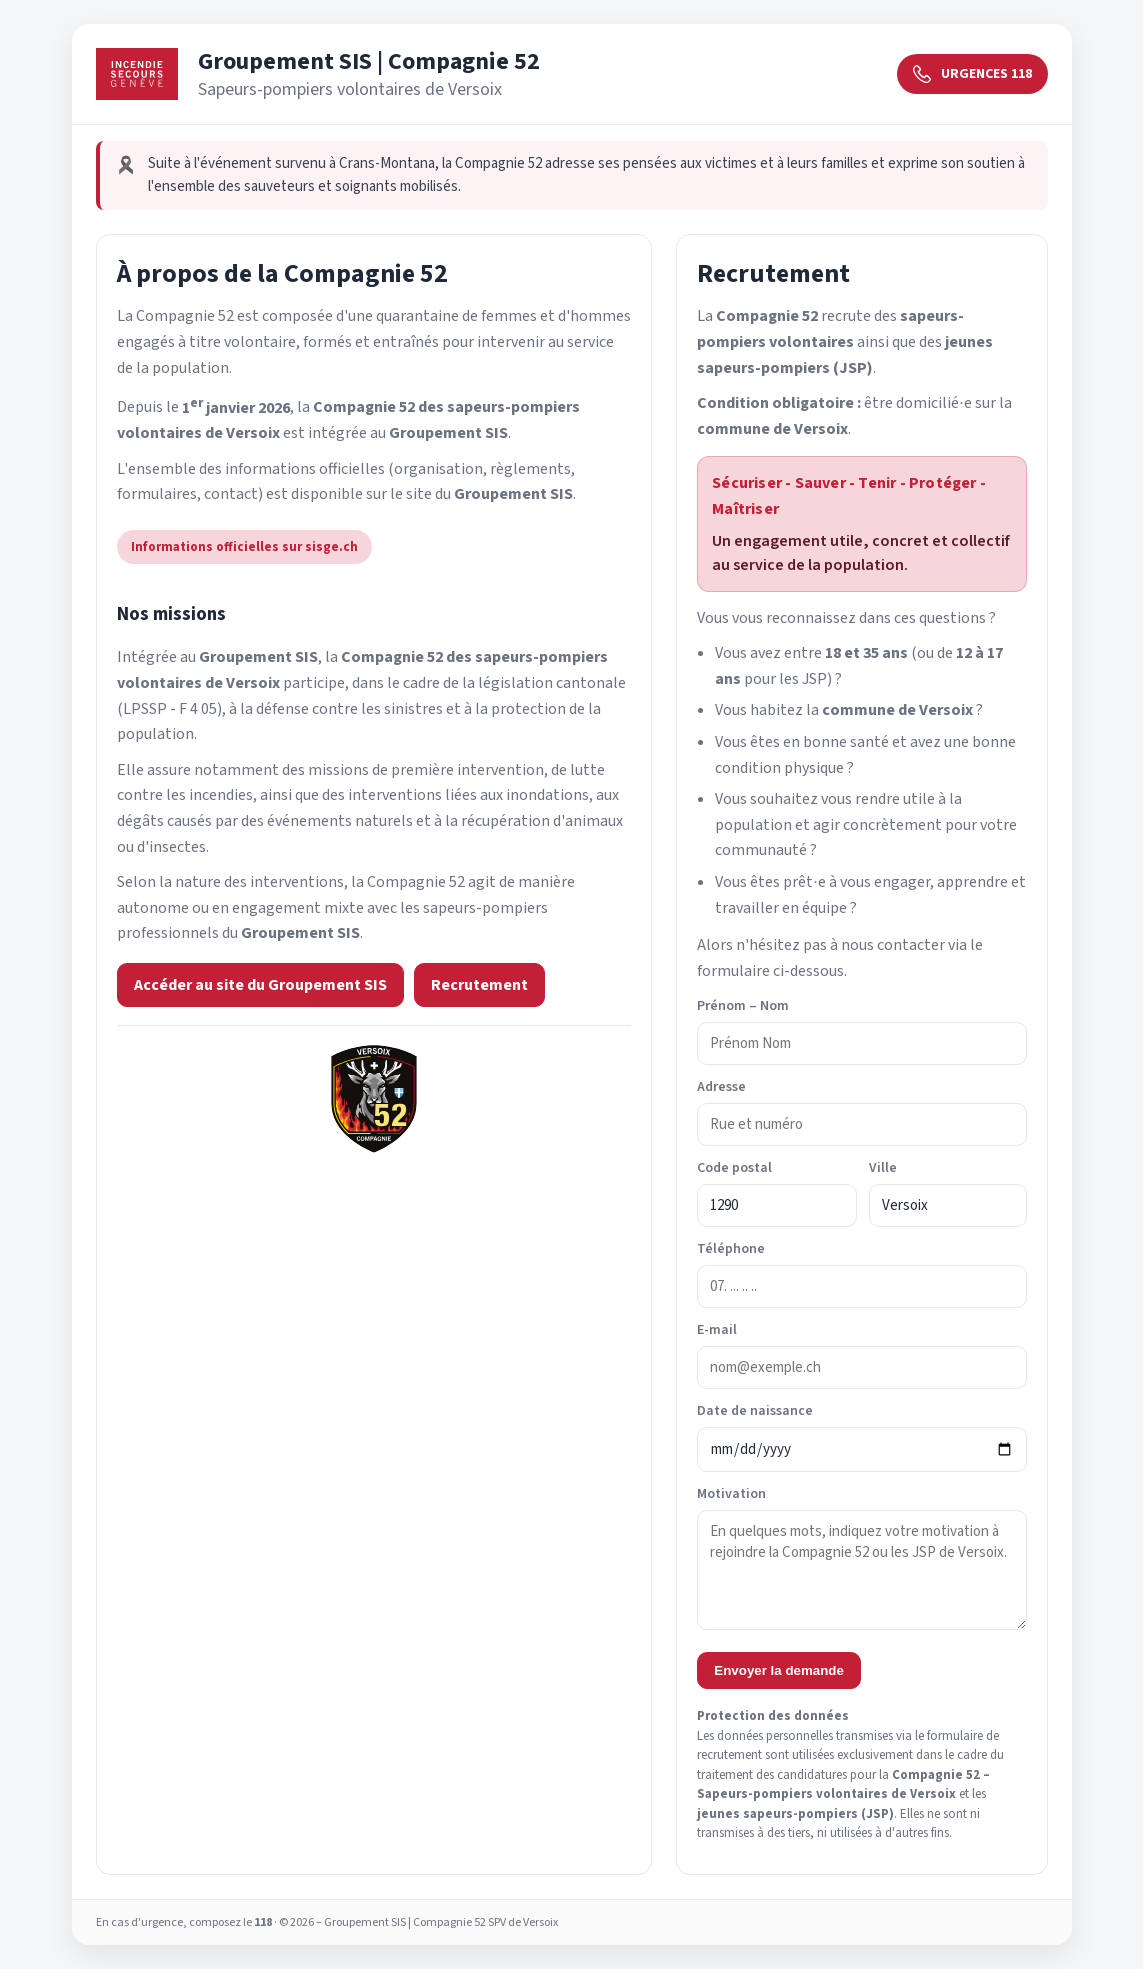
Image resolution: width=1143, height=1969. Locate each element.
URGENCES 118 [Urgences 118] (972, 74)
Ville (883, 1168)
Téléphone (731, 1249)
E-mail (717, 1330)
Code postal (734, 1168)
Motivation (731, 1494)
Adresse (721, 1087)
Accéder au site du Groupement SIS (260, 985)
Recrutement (479, 985)
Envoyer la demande (779, 1670)
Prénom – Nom (743, 1006)
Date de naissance (755, 1411)
